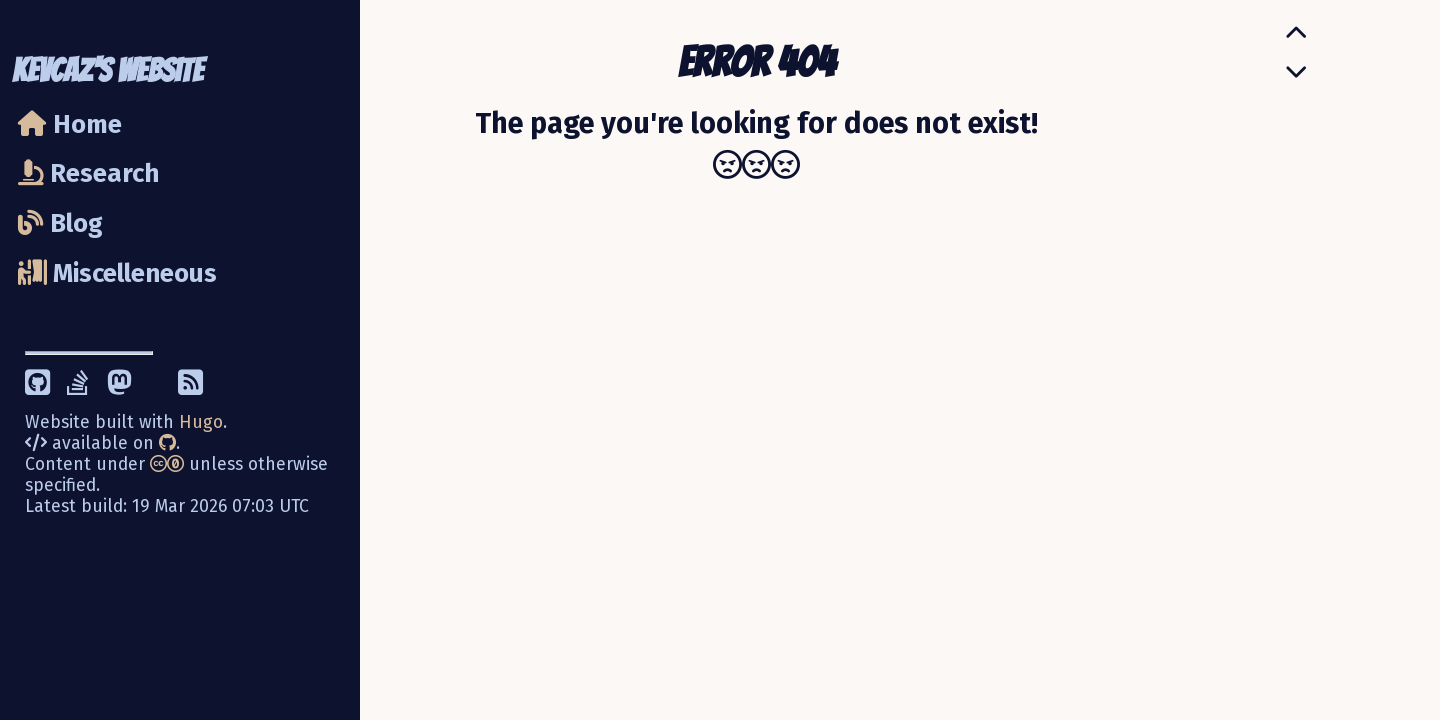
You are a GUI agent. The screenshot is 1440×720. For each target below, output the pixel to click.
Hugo (201, 422)
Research (88, 173)
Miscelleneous (117, 273)
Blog (60, 223)
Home (70, 124)
